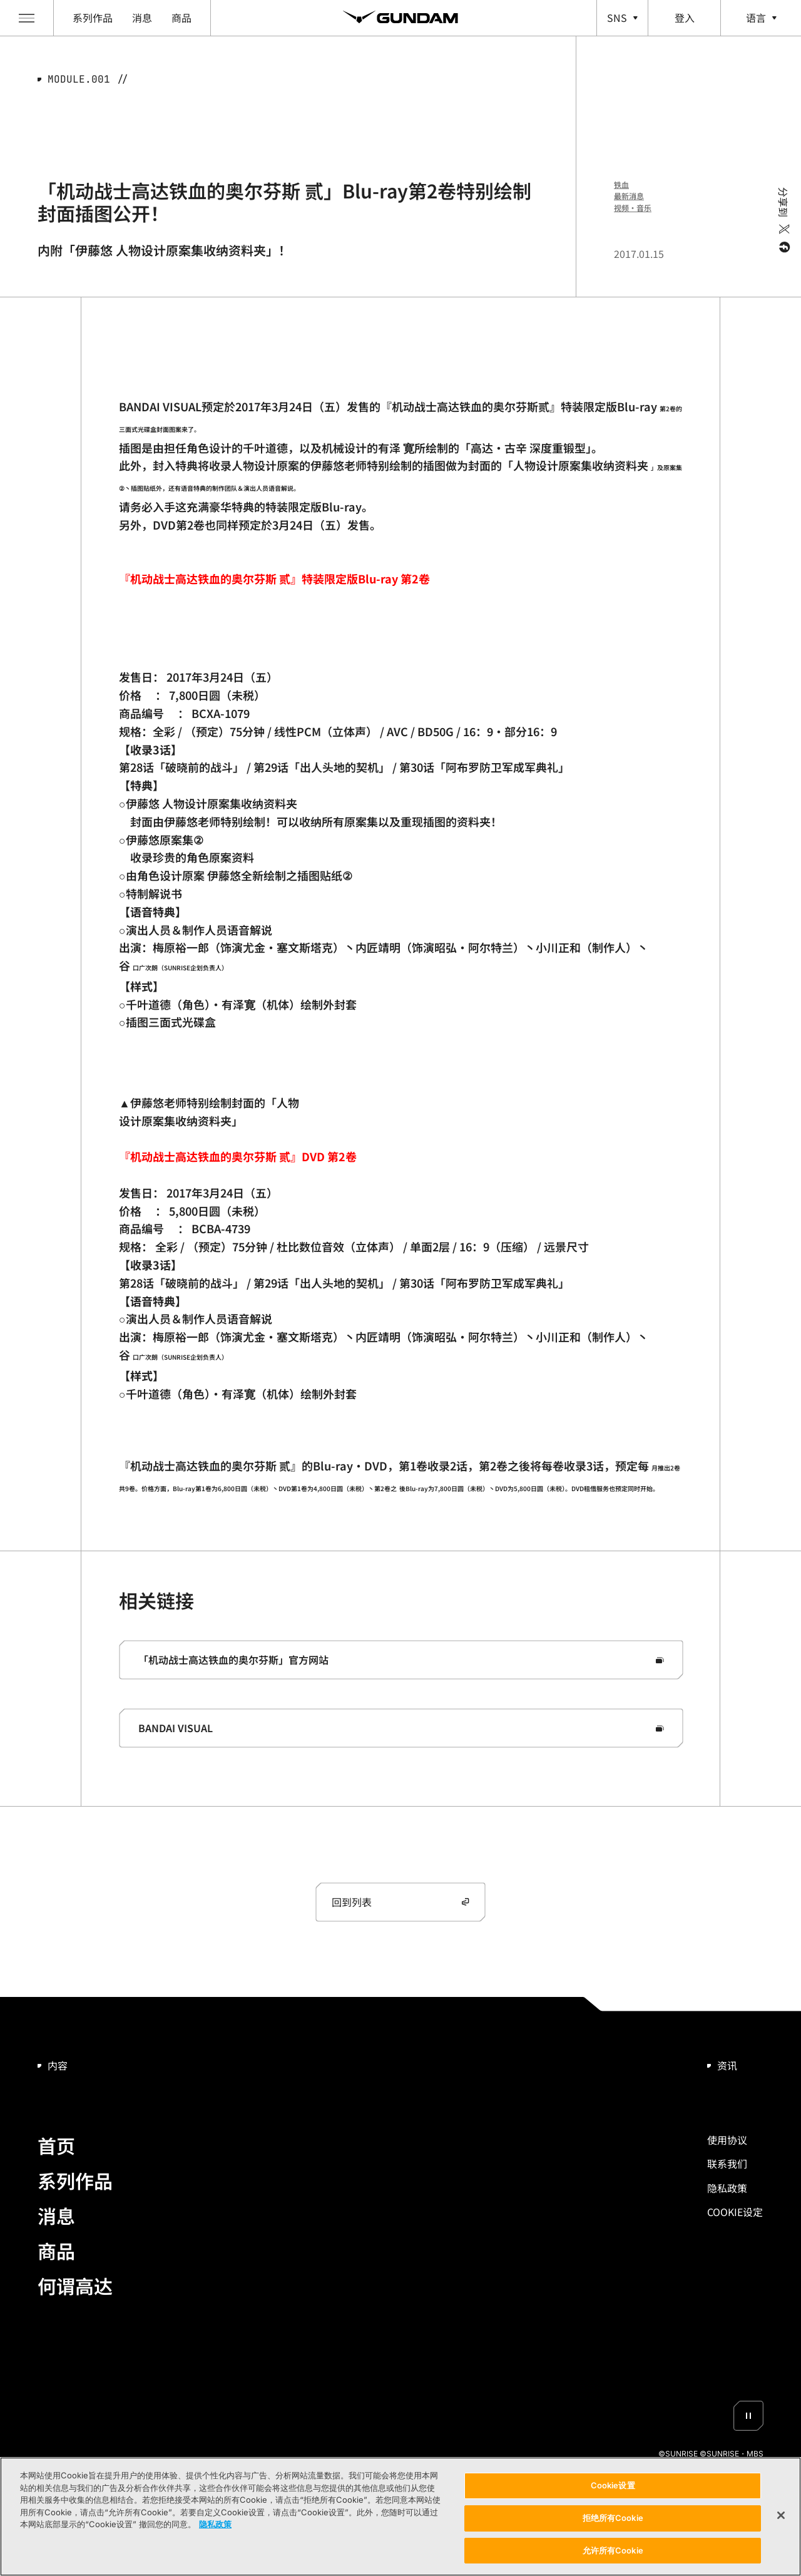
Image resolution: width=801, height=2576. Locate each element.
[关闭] (781, 2519)
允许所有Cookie (613, 2554)
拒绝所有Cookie (613, 2522)
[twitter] (783, 229)
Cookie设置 (735, 2211)
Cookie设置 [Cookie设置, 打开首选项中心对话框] (613, 2489)
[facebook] (783, 247)
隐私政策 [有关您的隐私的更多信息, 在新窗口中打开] (215, 2528)
